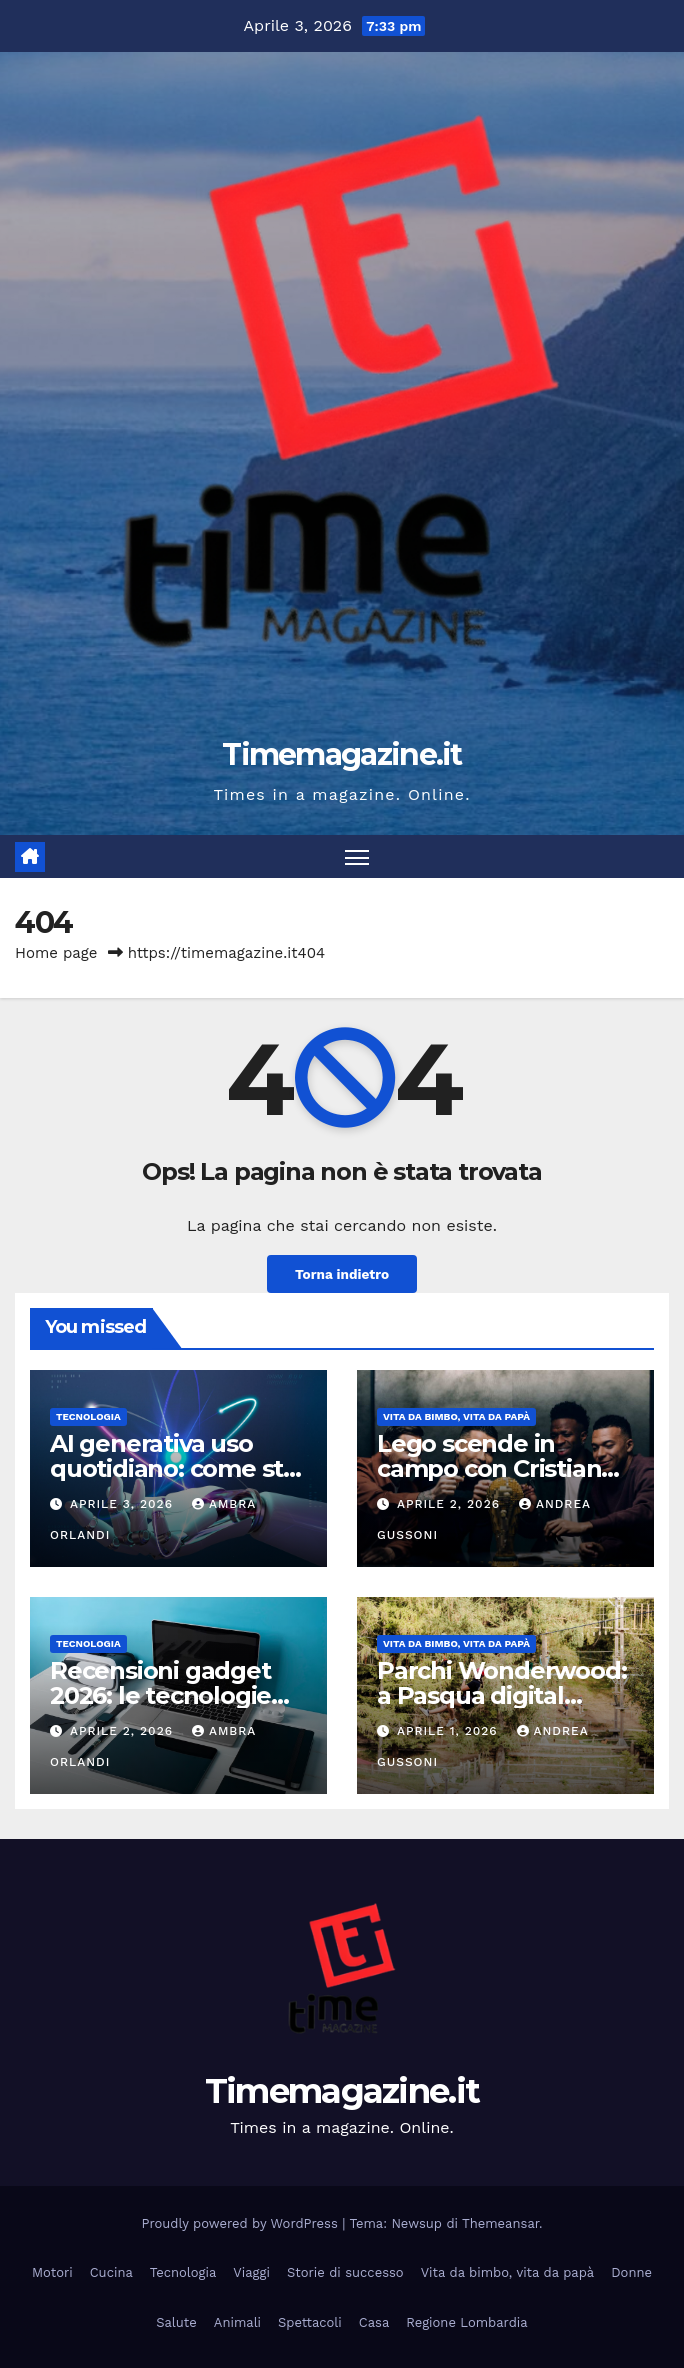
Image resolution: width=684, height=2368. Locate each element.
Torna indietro (342, 1274)
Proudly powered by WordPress (242, 2223)
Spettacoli (310, 2322)
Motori (52, 2272)
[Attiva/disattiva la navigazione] (357, 856)
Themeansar (500, 2223)
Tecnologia (88, 1416)
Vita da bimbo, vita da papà (456, 1416)
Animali (237, 2322)
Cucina (111, 2272)
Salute (176, 2322)
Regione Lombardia (466, 2322)
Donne (631, 2272)
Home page (56, 953)
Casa (374, 2322)
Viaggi (251, 2272)
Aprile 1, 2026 (450, 1731)
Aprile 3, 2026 (124, 1504)
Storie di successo (345, 2272)
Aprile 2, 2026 (451, 1504)
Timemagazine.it (342, 754)
